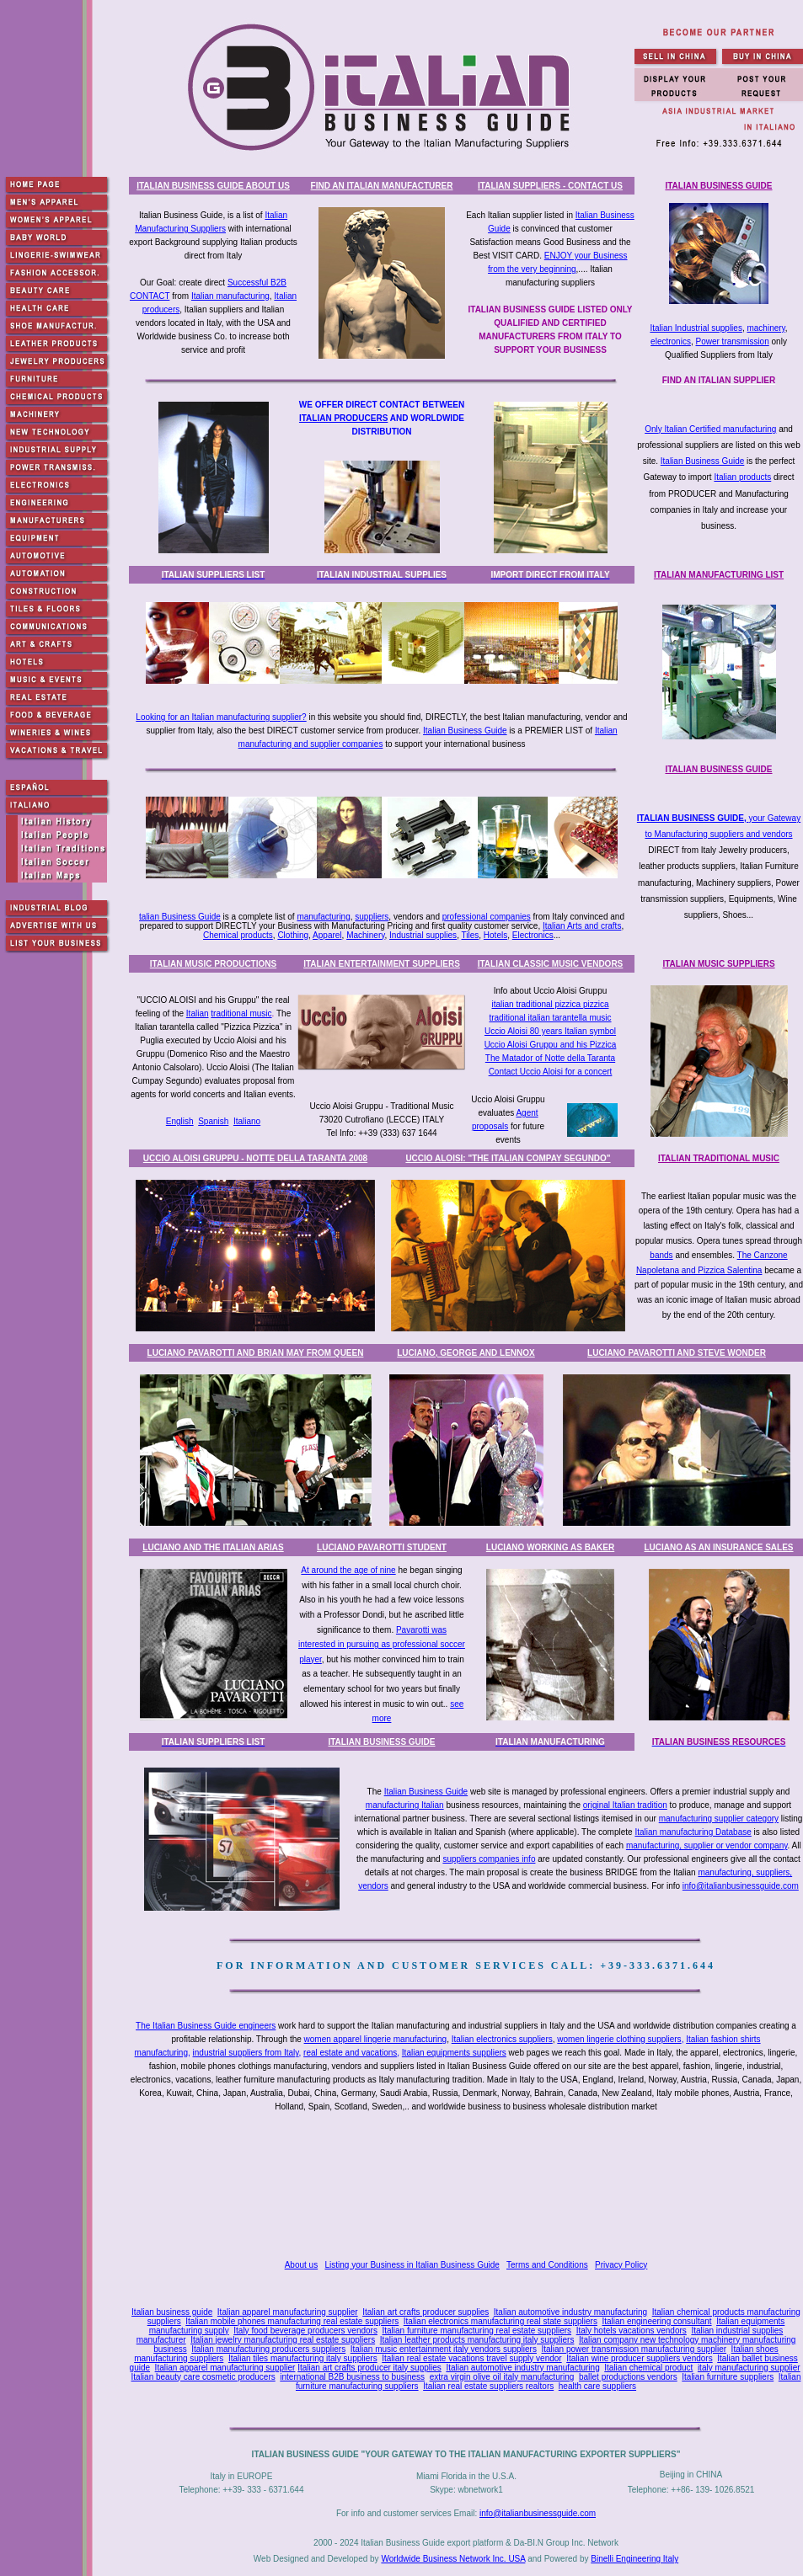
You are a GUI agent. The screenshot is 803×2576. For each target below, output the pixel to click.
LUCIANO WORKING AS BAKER (550, 1547)
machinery (765, 328)
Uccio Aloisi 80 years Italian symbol (550, 1031)
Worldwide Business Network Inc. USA (453, 2558)
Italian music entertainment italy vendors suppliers (444, 2349)
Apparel (327, 935)
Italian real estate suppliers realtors (488, 2386)
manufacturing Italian (405, 1805)
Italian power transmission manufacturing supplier (633, 2349)
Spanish (213, 1121)
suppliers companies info (488, 1859)
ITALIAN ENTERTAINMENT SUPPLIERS (381, 963)
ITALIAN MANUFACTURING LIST (719, 574)
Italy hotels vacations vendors (631, 2330)
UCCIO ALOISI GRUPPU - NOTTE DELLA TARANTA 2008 (255, 1158)
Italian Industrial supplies (696, 328)
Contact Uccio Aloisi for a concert (551, 1071)
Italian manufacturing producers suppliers (268, 2349)
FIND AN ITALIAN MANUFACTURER (382, 185)
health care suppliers (597, 2386)
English (180, 1121)
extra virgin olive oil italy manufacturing (502, 2376)
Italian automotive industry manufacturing (570, 2312)
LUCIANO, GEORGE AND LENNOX (466, 1352)
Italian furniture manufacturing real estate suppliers (477, 2330)
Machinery (365, 935)
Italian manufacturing (230, 296)
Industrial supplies (423, 935)
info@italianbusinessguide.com (741, 1886)
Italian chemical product (648, 2367)
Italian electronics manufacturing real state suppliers (500, 2321)
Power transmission (731, 341)
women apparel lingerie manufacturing (375, 2039)
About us (301, 2264)
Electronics (533, 935)
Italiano (246, 1121)
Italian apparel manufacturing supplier (287, 2312)
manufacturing (323, 916)
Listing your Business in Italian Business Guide (412, 2264)
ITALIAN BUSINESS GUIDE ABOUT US (213, 185)
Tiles (470, 935)
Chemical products (238, 935)
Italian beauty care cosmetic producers (203, 2376)
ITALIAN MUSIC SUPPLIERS (718, 963)
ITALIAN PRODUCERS (343, 418)
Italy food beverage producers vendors (305, 2330)
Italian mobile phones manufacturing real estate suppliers (292, 2321)
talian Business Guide (180, 916)
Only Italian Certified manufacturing (710, 429)
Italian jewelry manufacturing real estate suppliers (282, 2339)
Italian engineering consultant (656, 2321)
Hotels (495, 935)
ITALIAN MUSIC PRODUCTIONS (213, 963)
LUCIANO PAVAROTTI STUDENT (382, 1547)
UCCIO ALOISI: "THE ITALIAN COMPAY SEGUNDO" (507, 1158)
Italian (197, 1013)
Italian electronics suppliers (502, 2039)
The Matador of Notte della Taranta (550, 1058)
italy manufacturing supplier (749, 2367)
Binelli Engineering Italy (634, 2558)
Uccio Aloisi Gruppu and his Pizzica (550, 1044)
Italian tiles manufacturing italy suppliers (302, 2358)
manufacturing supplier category (719, 1818)
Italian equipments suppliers (454, 2052)
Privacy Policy (621, 2264)
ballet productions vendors (628, 2376)
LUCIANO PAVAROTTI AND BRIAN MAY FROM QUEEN (255, 1352)
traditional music (241, 1013)
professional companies (486, 916)
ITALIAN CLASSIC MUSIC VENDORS (551, 963)
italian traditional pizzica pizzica (550, 1004)
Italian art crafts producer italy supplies (369, 2367)
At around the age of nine (348, 1570)
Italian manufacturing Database (692, 1832)
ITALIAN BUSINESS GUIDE (718, 185)
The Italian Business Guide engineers (206, 2025)
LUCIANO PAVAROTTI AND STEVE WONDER (676, 1352)
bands (661, 1255)
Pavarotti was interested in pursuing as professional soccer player (381, 1644)
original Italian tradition (625, 1805)
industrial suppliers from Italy (246, 2052)
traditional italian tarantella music (550, 1017)
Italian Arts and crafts (582, 926)
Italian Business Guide (703, 461)
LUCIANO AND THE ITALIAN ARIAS (212, 1547)
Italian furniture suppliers (728, 2376)
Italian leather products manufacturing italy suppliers (477, 2339)
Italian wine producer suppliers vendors (639, 2358)
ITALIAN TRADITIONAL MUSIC (718, 1158)
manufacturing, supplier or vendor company (707, 1845)
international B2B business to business (352, 2376)
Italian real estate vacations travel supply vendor (471, 2358)
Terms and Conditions (547, 2264)
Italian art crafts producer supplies (425, 2312)
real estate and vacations (350, 2052)
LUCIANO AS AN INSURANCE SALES (718, 1547)
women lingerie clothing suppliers (619, 2039)
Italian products (742, 477)
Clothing (292, 935)
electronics (670, 341)
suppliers (371, 916)
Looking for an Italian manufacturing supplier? (221, 717)
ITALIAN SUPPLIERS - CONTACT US (550, 185)
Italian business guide (171, 2312)
